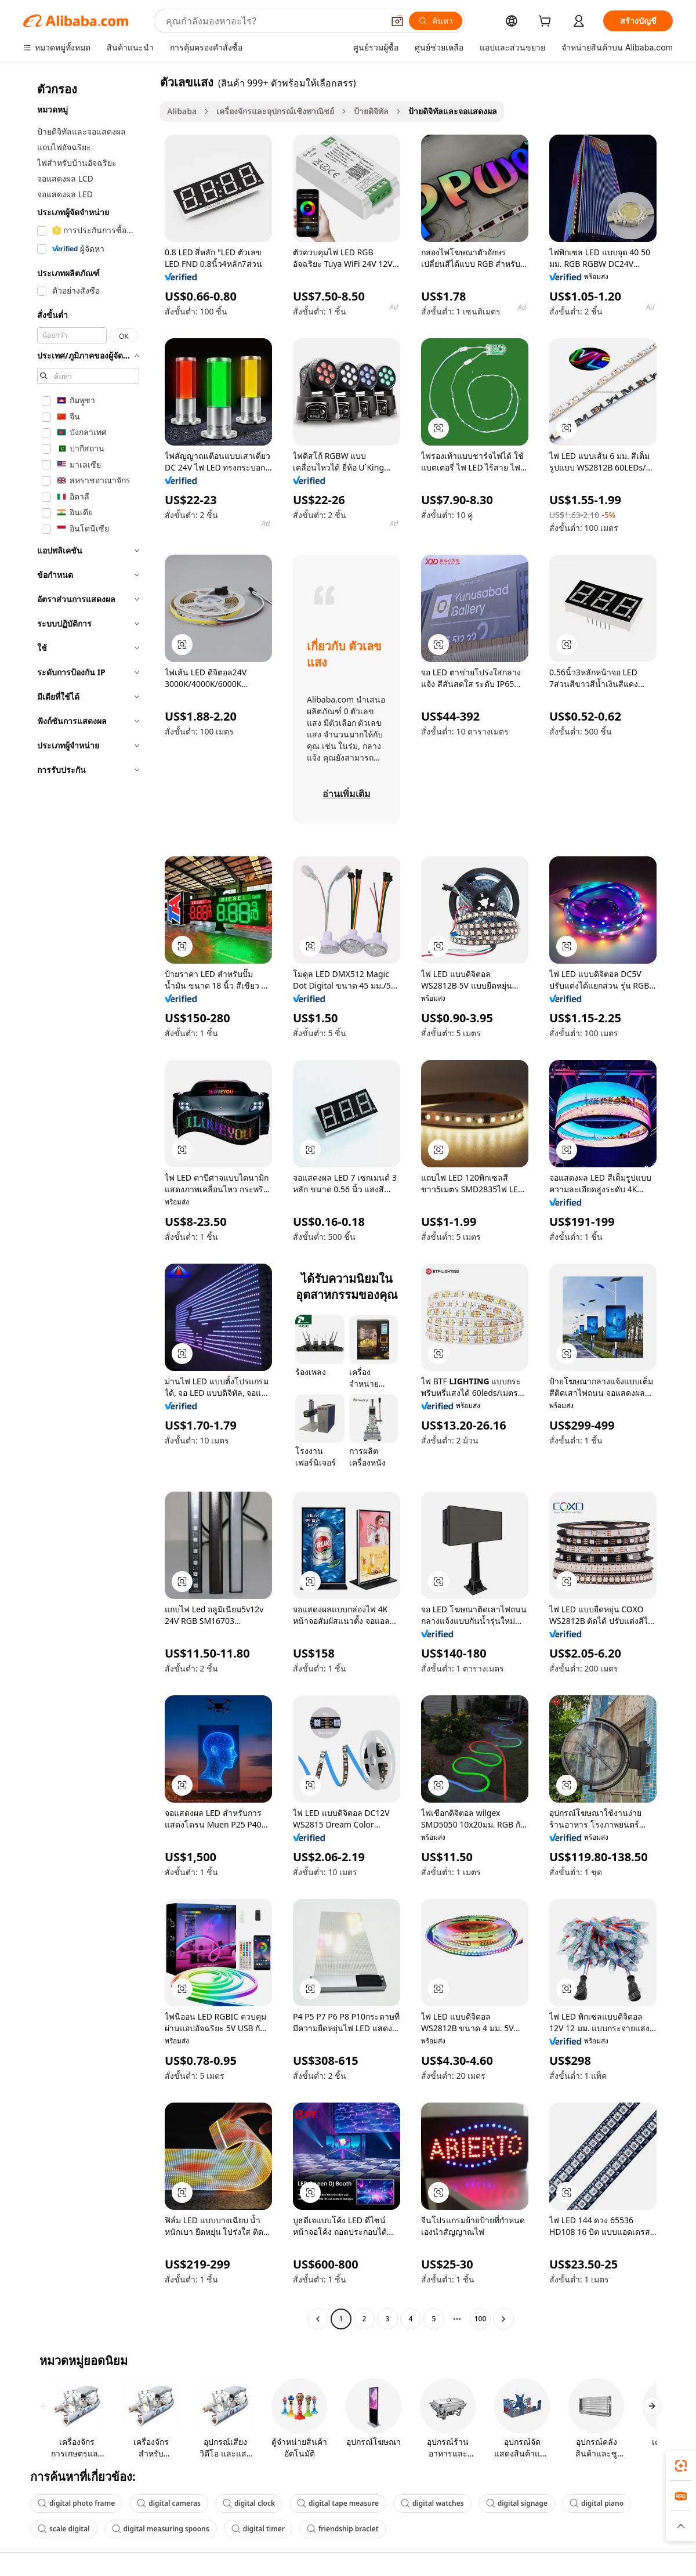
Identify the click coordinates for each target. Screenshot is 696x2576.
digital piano (597, 2503)
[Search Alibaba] (273, 21)
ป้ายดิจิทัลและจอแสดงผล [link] (452, 111)
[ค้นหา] (435, 21)
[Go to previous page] (317, 2319)
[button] (397, 21)
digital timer (258, 2529)
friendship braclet (343, 2529)
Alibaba (182, 111)
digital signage (517, 2503)
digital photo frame (76, 2503)
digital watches (432, 2503)
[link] (681, 2466)
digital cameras (169, 2503)
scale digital (64, 2529)
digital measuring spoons (160, 2529)
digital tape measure (338, 2503)
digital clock (249, 2503)
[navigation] (88, 1202)
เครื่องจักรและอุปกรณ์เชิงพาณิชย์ (275, 111)
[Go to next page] (503, 2319)
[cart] (547, 22)
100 (480, 2319)
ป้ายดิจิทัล (371, 111)
